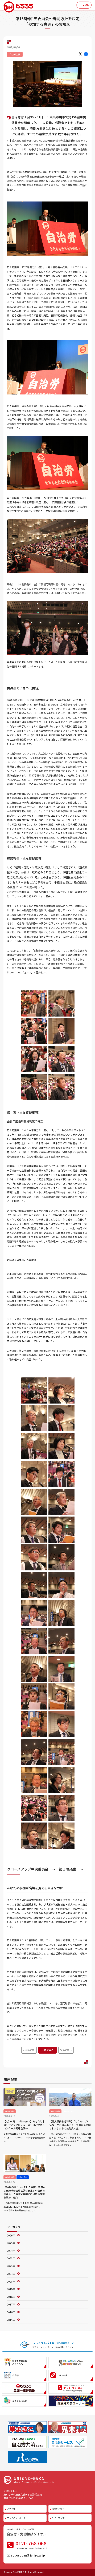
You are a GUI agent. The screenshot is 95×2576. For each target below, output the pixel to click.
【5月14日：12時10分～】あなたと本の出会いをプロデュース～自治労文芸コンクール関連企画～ (24, 2125)
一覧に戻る (48, 2050)
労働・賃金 (22, 2177)
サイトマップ (58, 2517)
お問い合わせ (58, 2508)
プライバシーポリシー (17, 2517)
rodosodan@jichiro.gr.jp (28, 2555)
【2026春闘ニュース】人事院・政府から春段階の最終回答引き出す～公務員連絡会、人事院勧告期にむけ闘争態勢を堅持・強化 (24, 2192)
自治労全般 (15, 54)
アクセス (11, 2508)
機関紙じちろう (70, 2111)
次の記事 (64, 2050)
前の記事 (29, 2050)
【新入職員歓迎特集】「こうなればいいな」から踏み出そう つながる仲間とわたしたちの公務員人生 (70, 2125)
